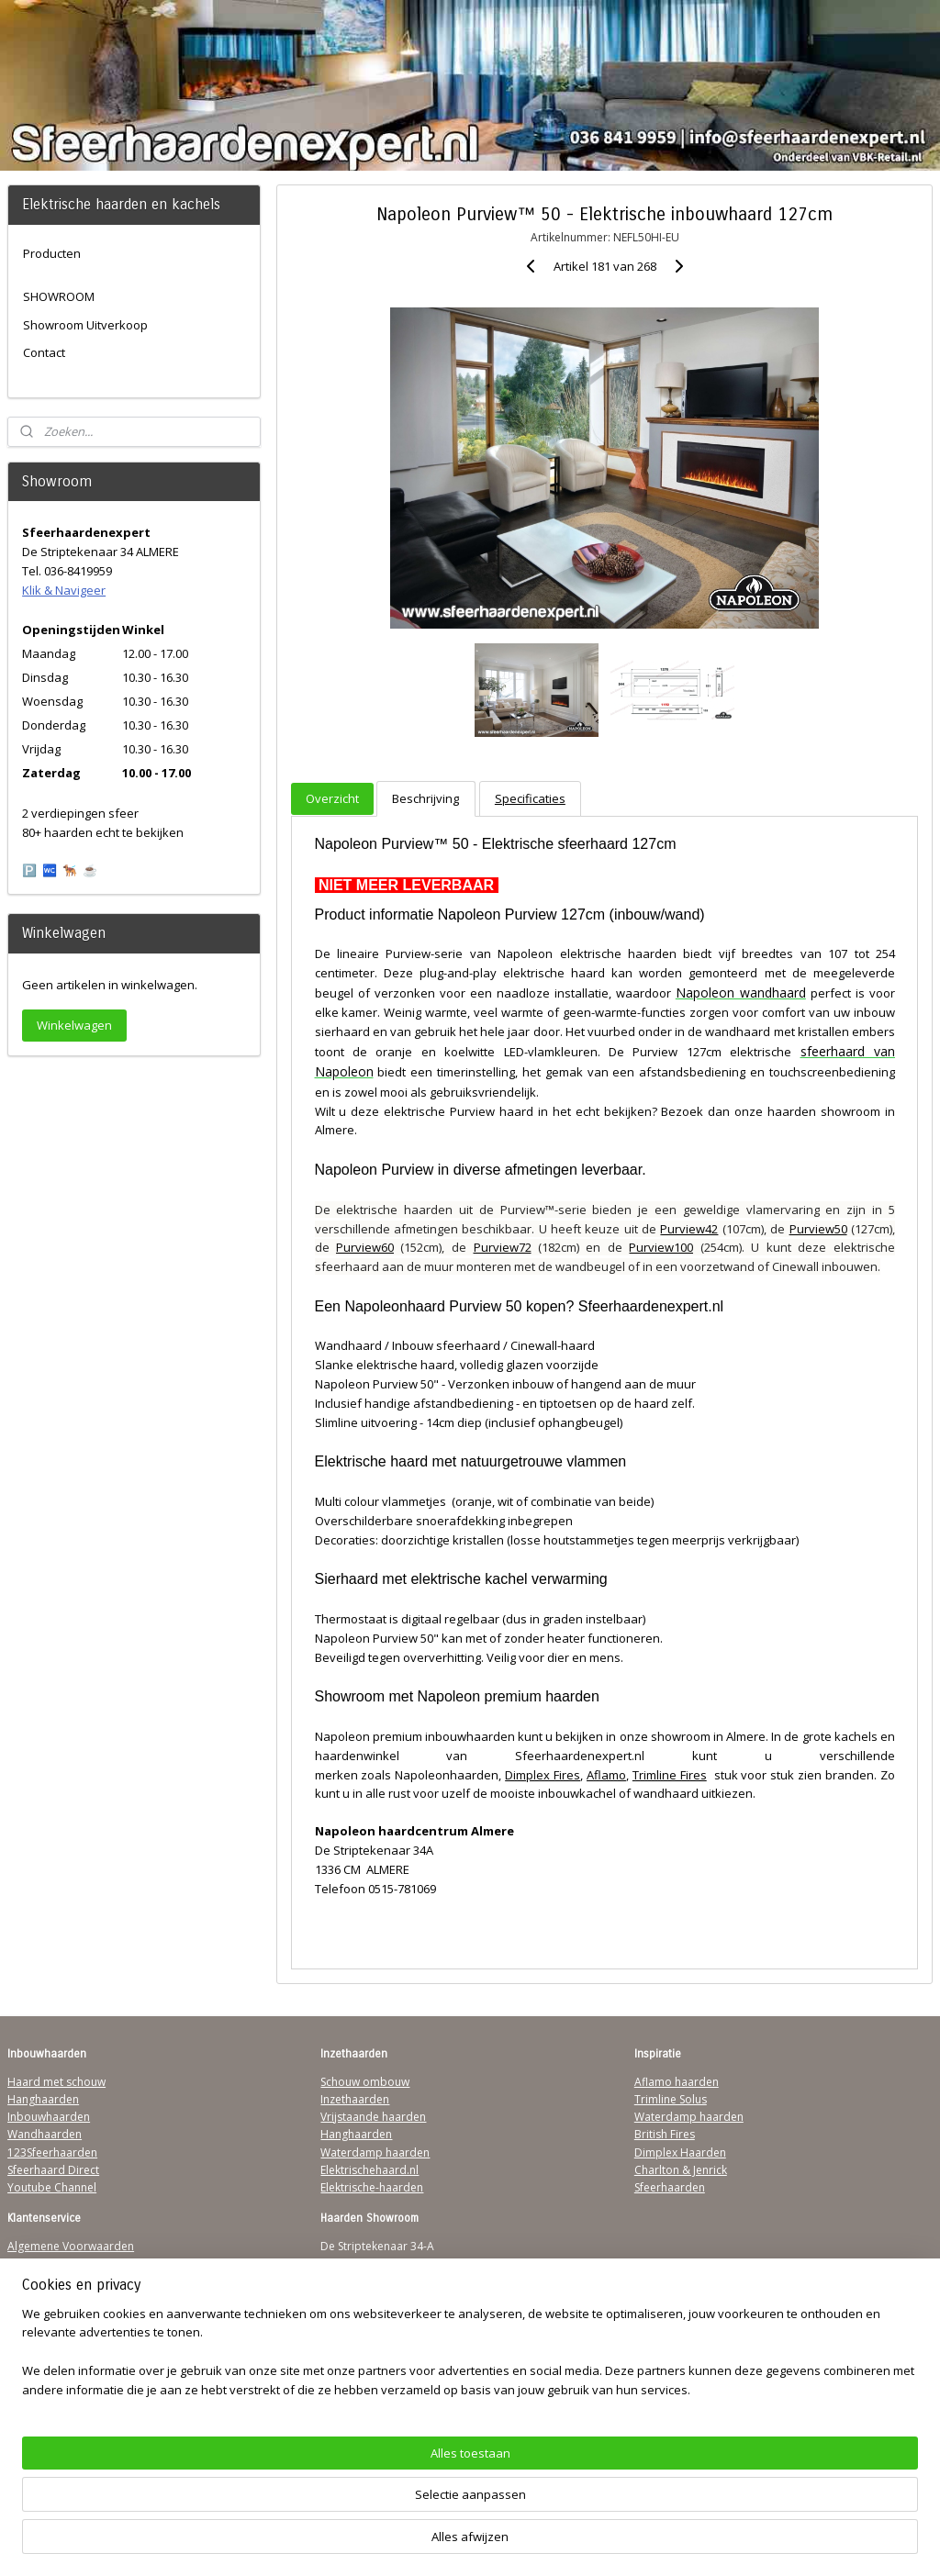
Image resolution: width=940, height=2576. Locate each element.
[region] (349, 2507)
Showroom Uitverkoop (85, 325)
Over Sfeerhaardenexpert (73, 2369)
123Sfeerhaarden (52, 2152)
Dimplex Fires (542, 1775)
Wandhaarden (44, 2134)
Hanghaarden (43, 2099)
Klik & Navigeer (64, 590)
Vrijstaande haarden (373, 2116)
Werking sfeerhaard (58, 2387)
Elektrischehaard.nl (369, 2170)
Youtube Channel (51, 2187)
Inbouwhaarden (48, 2116)
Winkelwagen (74, 1025)
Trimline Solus (670, 2099)
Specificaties (529, 799)
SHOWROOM (59, 296)
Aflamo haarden (676, 2082)
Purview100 (661, 1248)
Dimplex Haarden (680, 2152)
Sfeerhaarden (669, 2187)
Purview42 (689, 1229)
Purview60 (365, 1248)
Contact (44, 352)
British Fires (664, 2134)
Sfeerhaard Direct (53, 2170)
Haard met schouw (56, 2082)
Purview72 (502, 1248)
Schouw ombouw (364, 2082)
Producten (52, 253)
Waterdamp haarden (375, 2152)
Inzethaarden (354, 2099)
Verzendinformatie (56, 2263)
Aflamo (606, 1775)
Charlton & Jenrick (680, 2170)
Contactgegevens (52, 2282)
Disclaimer (34, 2317)
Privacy (25, 2299)
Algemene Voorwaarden (70, 2246)
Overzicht (332, 799)
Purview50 (817, 1229)
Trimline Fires (669, 1775)
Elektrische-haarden (371, 2187)
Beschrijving (425, 799)
